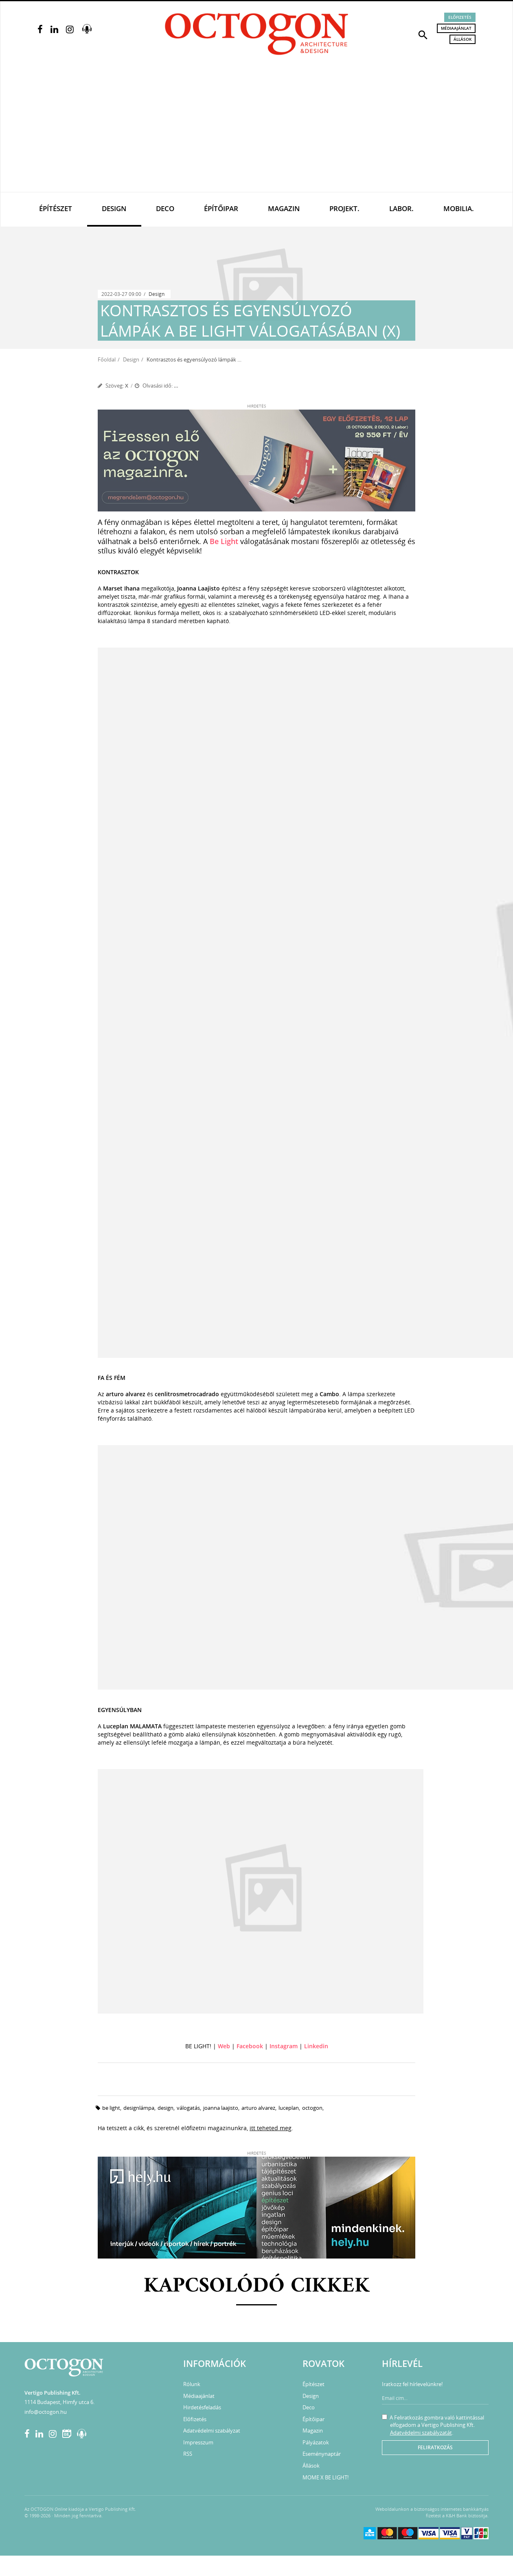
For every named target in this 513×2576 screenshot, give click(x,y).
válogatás (188, 2107)
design (165, 2107)
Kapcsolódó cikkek (257, 2286)
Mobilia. (458, 208)
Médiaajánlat (456, 28)
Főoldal (107, 359)
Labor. (401, 208)
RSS (187, 2453)
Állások (462, 39)
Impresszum (198, 2442)
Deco (165, 208)
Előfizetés (459, 17)
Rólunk (191, 2384)
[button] (423, 34)
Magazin (284, 208)
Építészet (55, 208)
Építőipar (221, 208)
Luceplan (288, 2107)
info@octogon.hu (45, 2411)
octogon (312, 2107)
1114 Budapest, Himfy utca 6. (59, 2402)
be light (111, 2107)
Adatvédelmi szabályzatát (421, 2432)
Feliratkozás (435, 2447)
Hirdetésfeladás (202, 2407)
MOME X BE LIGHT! (326, 2477)
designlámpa (138, 2107)
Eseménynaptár (322, 2453)
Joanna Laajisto (220, 2107)
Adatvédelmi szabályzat (211, 2430)
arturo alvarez (258, 2107)
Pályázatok (316, 2442)
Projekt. (344, 208)
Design (114, 208)
